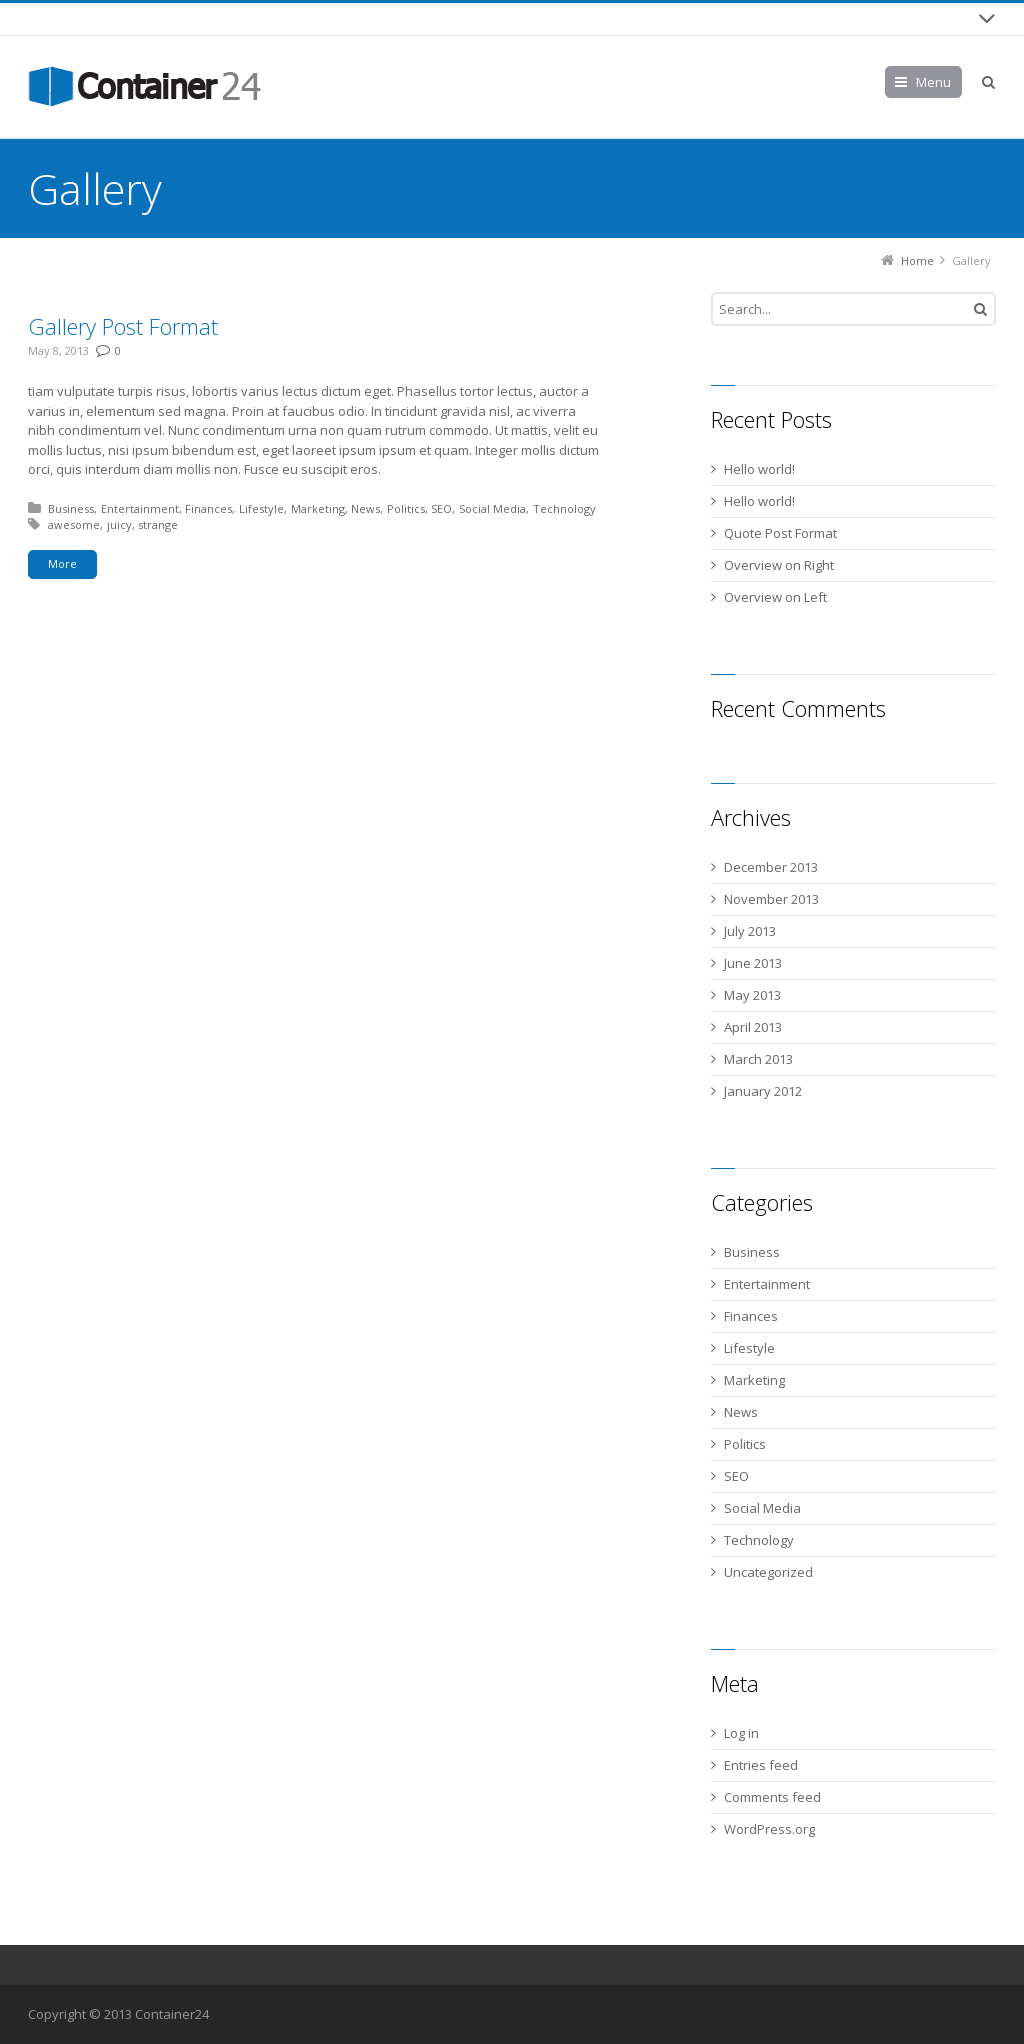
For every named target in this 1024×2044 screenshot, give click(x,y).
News (365, 508)
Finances (208, 508)
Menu (933, 82)
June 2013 (753, 963)
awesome (74, 524)
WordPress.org (769, 1829)
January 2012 (763, 1091)
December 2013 (771, 867)
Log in (741, 1733)
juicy (119, 524)
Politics (406, 508)
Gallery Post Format (123, 326)
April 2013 (753, 1027)
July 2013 (750, 931)
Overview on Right (779, 565)
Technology (564, 508)
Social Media (492, 508)
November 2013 (771, 899)
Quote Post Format (780, 533)
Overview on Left (775, 597)
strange (158, 524)
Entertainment (140, 508)
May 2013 (752, 995)
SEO (441, 508)
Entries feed (761, 1765)
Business (71, 508)
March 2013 (758, 1059)
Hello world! (759, 469)
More (62, 563)
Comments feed (772, 1797)
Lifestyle (261, 508)
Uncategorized (768, 1572)
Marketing (318, 508)
